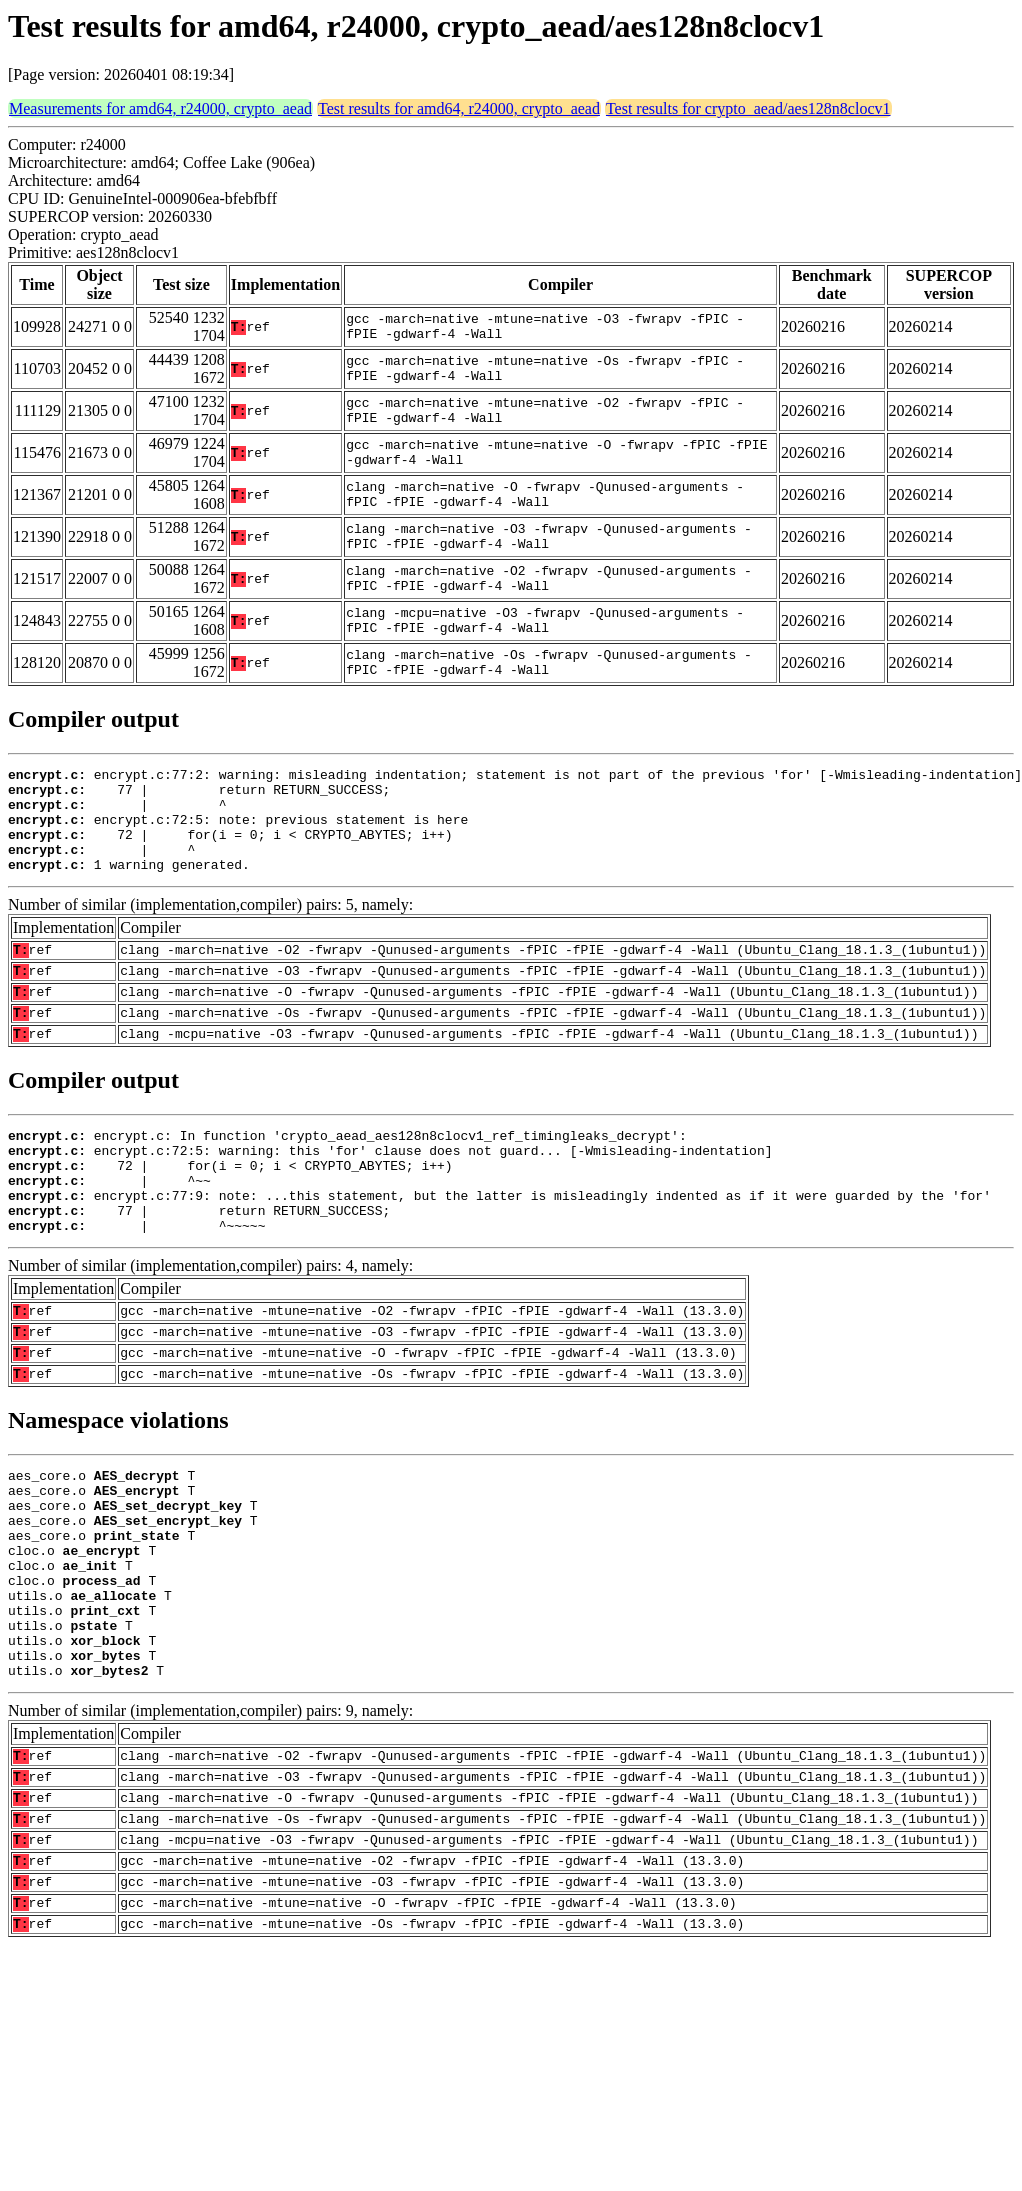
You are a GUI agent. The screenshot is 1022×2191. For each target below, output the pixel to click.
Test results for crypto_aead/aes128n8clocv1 (748, 108)
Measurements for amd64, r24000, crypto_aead (160, 108)
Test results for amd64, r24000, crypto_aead (459, 108)
